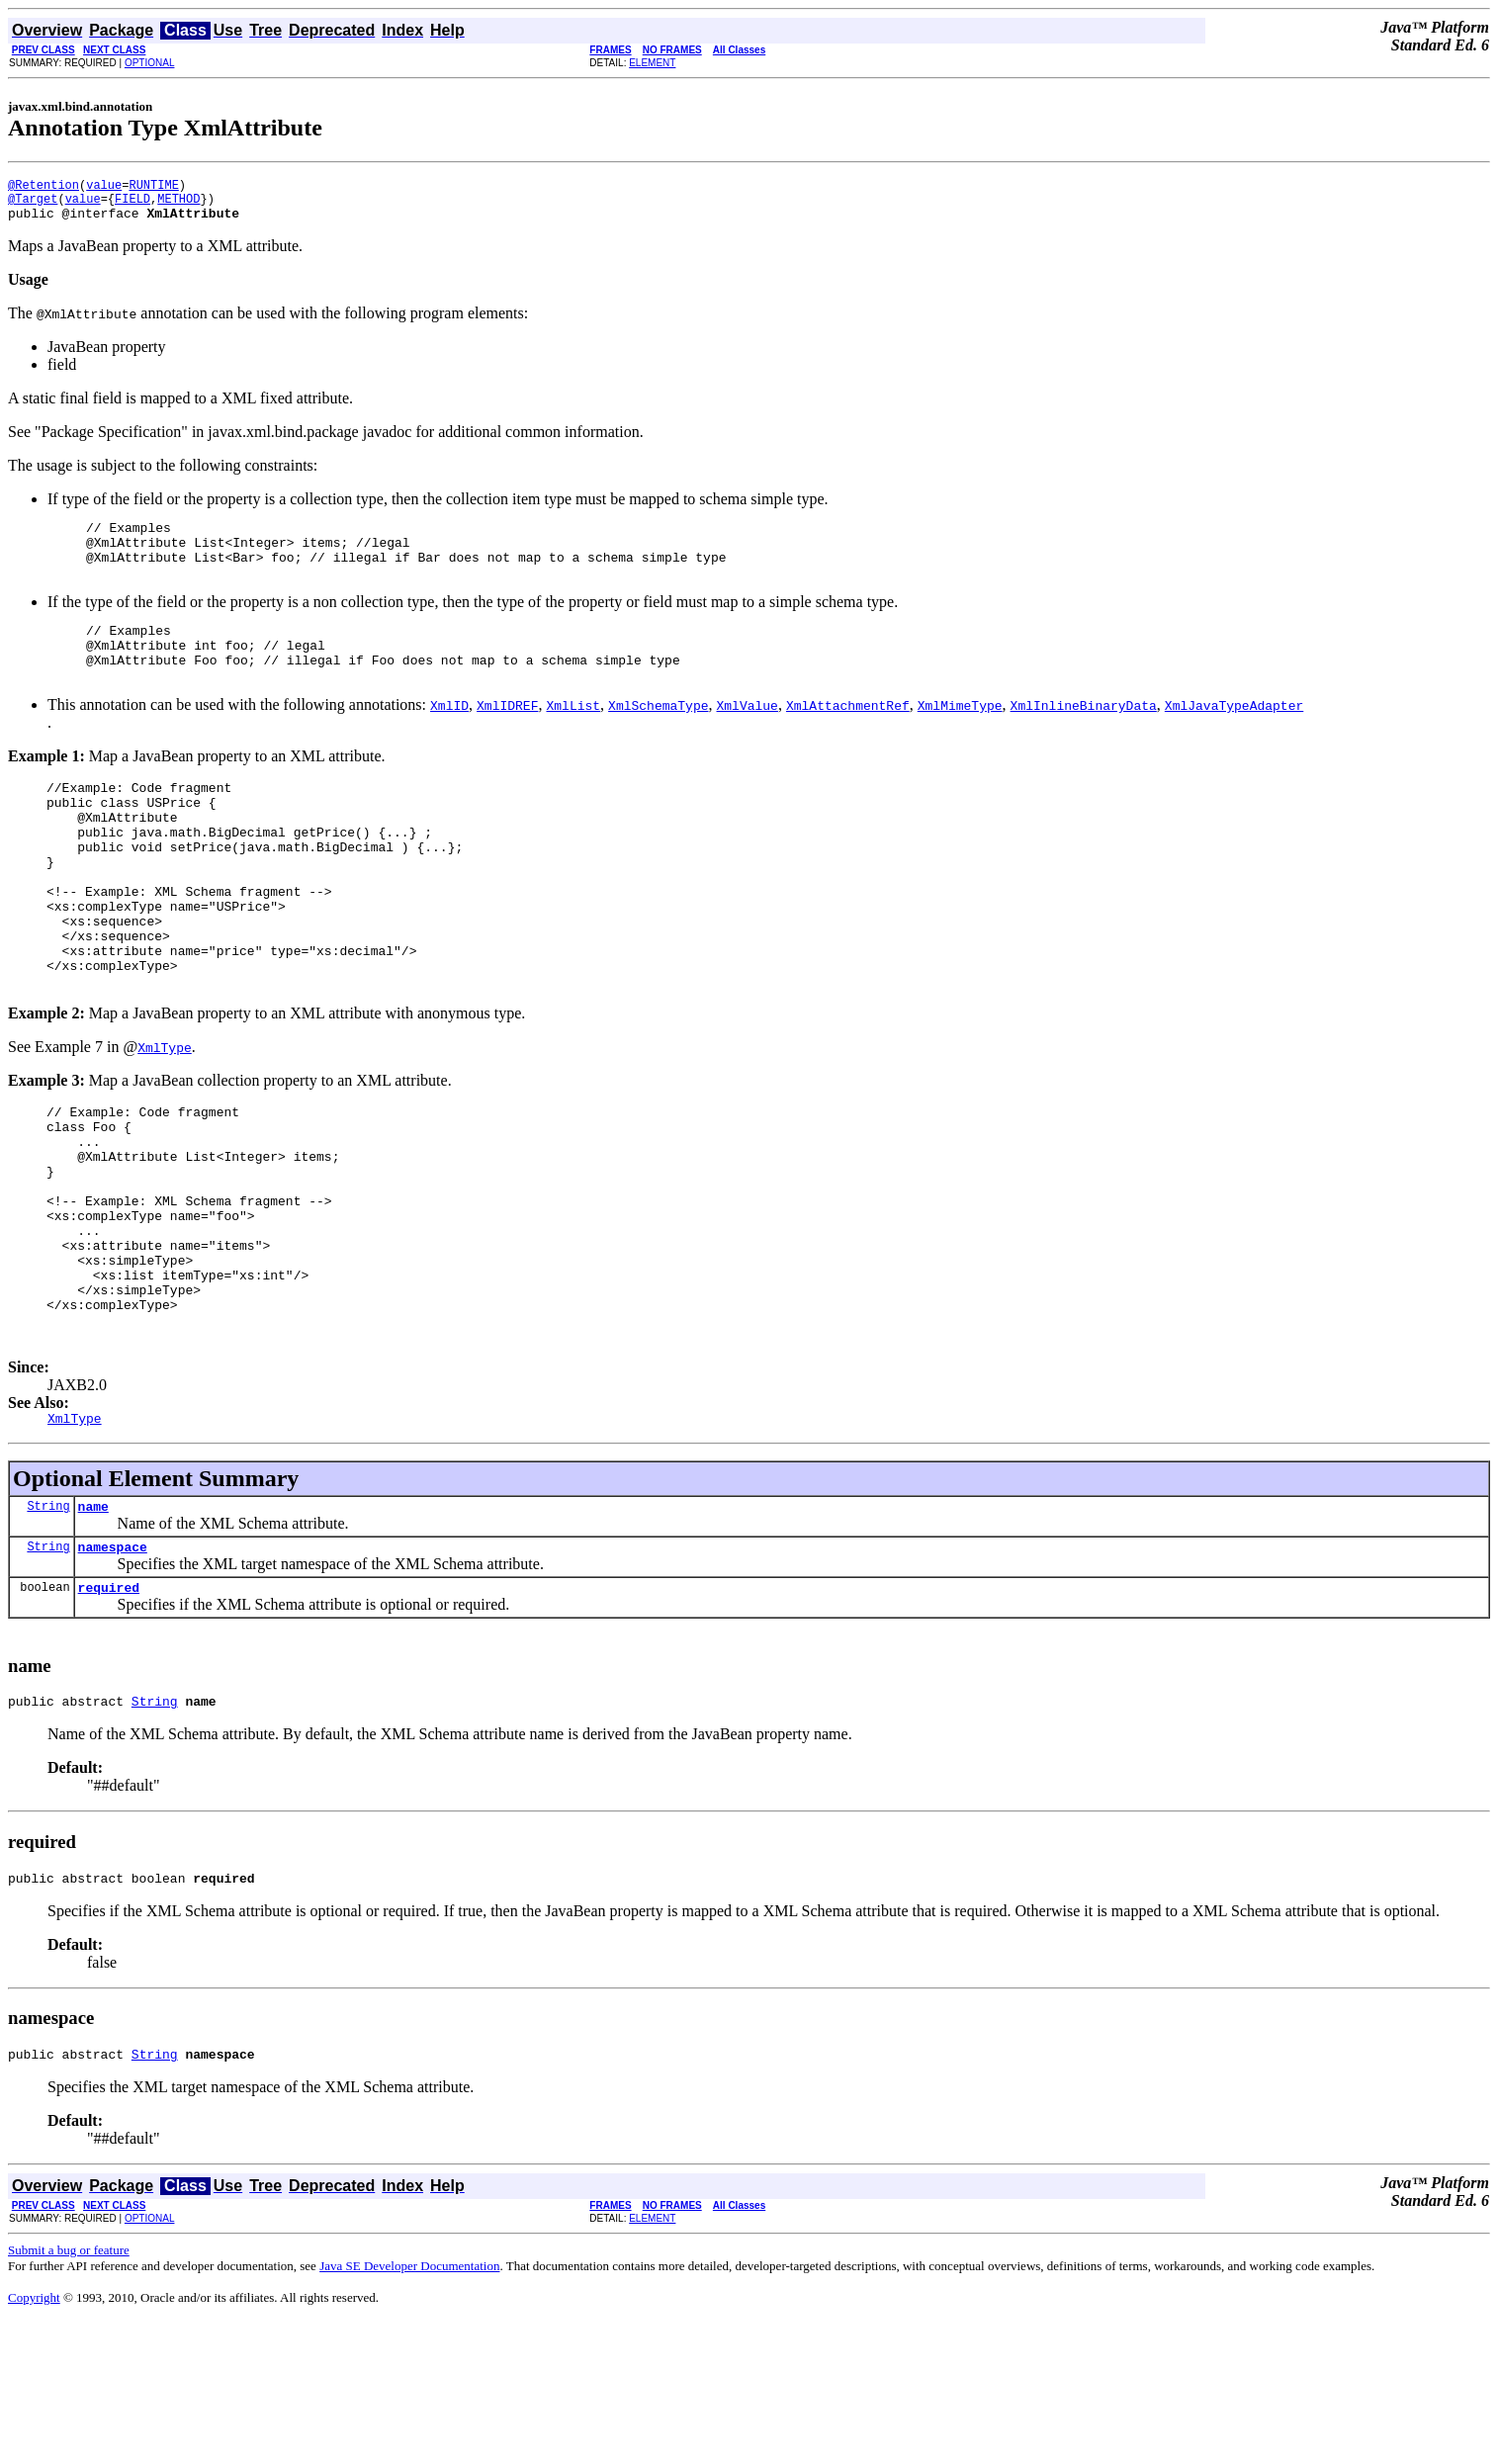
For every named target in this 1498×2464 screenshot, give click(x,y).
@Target (32, 204)
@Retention (43, 187)
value (104, 187)
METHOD (178, 204)
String (48, 1633)
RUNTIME (153, 187)
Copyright (34, 2439)
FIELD (132, 204)
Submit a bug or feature (69, 2392)
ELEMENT (652, 62)
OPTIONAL (150, 62)
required (108, 1720)
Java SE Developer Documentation (409, 2408)
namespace (112, 1677)
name (93, 1633)
